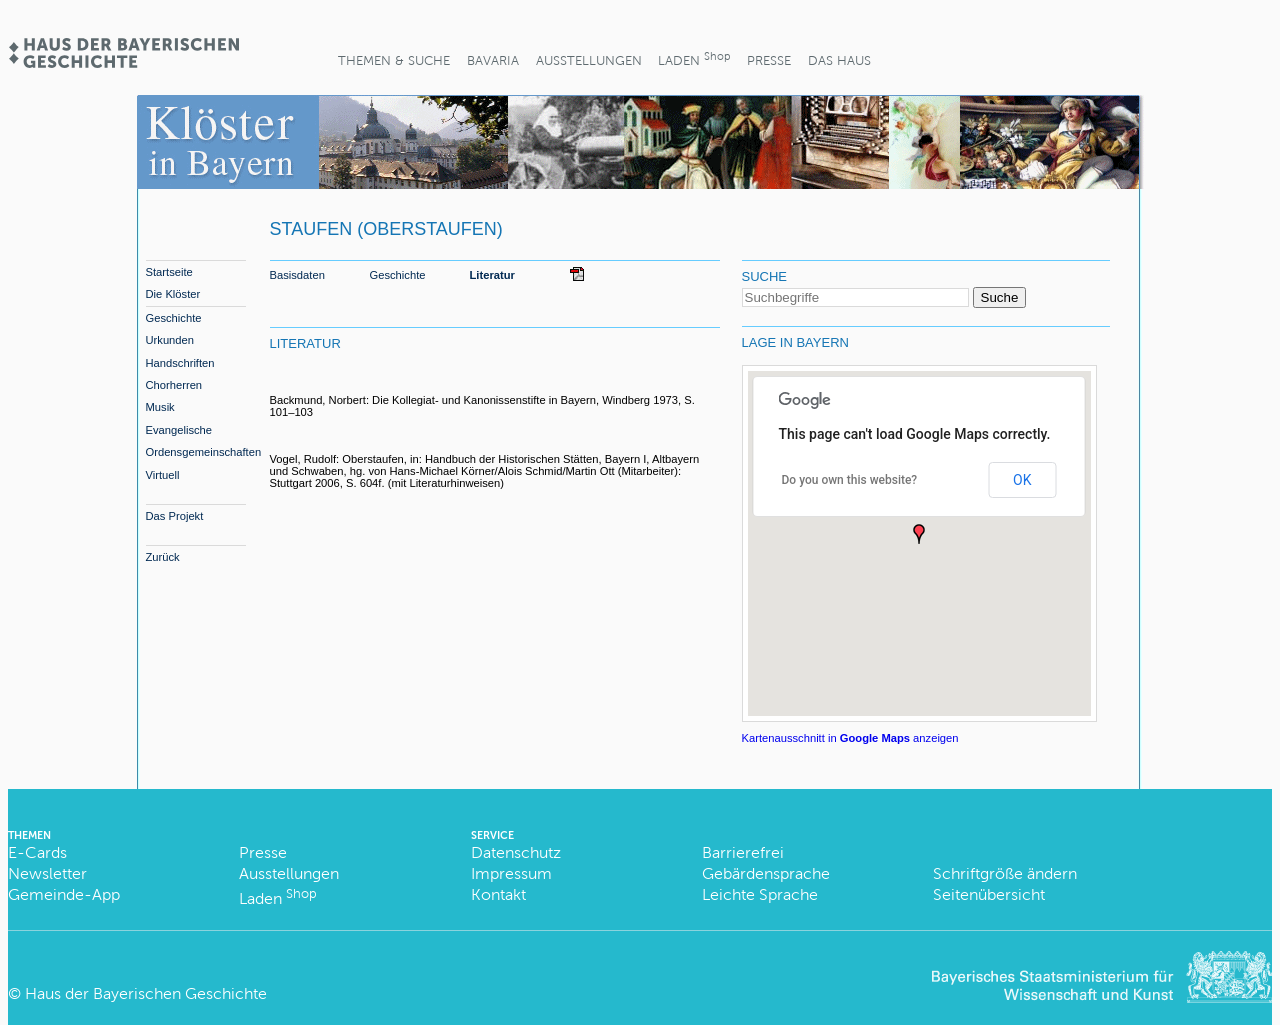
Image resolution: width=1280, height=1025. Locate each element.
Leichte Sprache (760, 894)
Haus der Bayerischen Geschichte (146, 993)
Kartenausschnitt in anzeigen (850, 738)
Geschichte (174, 318)
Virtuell (163, 475)
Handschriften (180, 363)
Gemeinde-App (64, 894)
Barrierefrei (743, 852)
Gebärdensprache (766, 873)
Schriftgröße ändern (1005, 873)
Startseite (169, 272)
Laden (694, 58)
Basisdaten (297, 275)
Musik (160, 407)
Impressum (511, 873)
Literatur (492, 275)
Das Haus (839, 60)
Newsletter (47, 873)
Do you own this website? (850, 480)
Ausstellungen (589, 60)
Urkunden (170, 340)
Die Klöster (173, 294)
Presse (769, 60)
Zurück (163, 557)
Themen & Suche (394, 60)
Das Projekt (175, 516)
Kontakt (498, 894)
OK (1022, 480)
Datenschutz (516, 852)
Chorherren (174, 385)
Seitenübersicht (989, 894)
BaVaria (493, 60)
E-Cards (37, 852)
